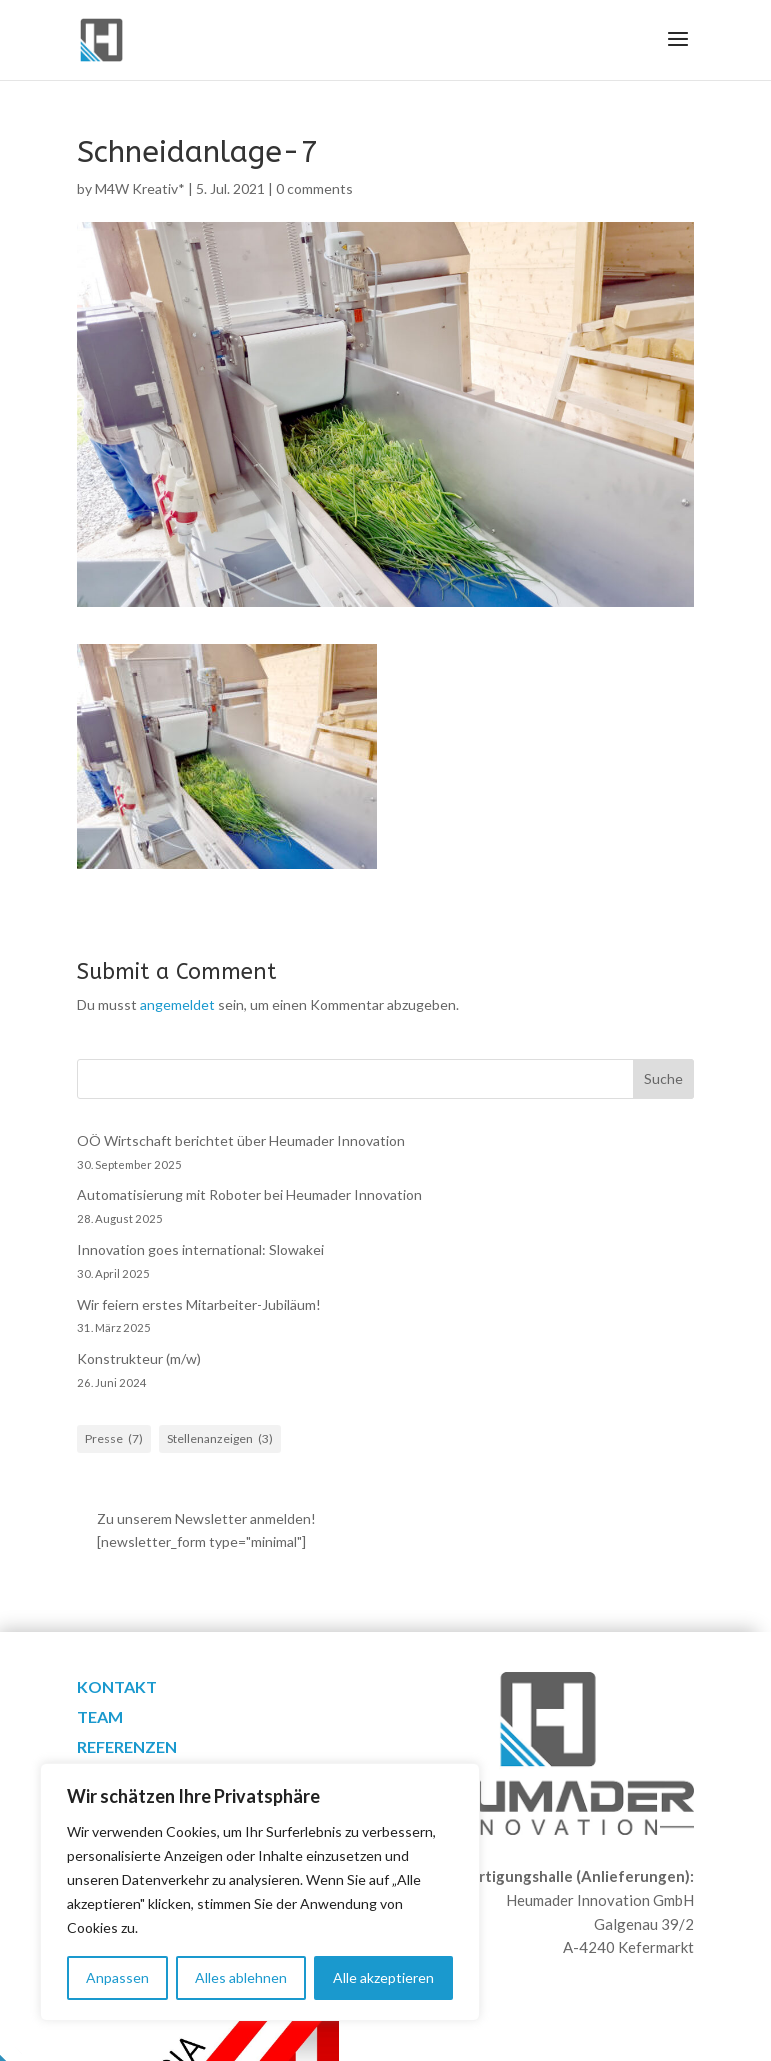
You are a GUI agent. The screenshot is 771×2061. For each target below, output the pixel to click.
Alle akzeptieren (383, 1977)
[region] (260, 1892)
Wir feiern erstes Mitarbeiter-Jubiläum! (199, 1304)
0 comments (314, 188)
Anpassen (117, 1977)
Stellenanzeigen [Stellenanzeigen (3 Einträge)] (220, 1439)
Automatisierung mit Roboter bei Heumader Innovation (249, 1194)
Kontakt (117, 1688)
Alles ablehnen (241, 1977)
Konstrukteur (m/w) (139, 1358)
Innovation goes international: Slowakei (200, 1249)
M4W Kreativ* (140, 188)
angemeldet (177, 1004)
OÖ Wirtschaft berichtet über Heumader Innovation (241, 1140)
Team (100, 1718)
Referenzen (127, 1748)
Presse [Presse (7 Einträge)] (114, 1439)
